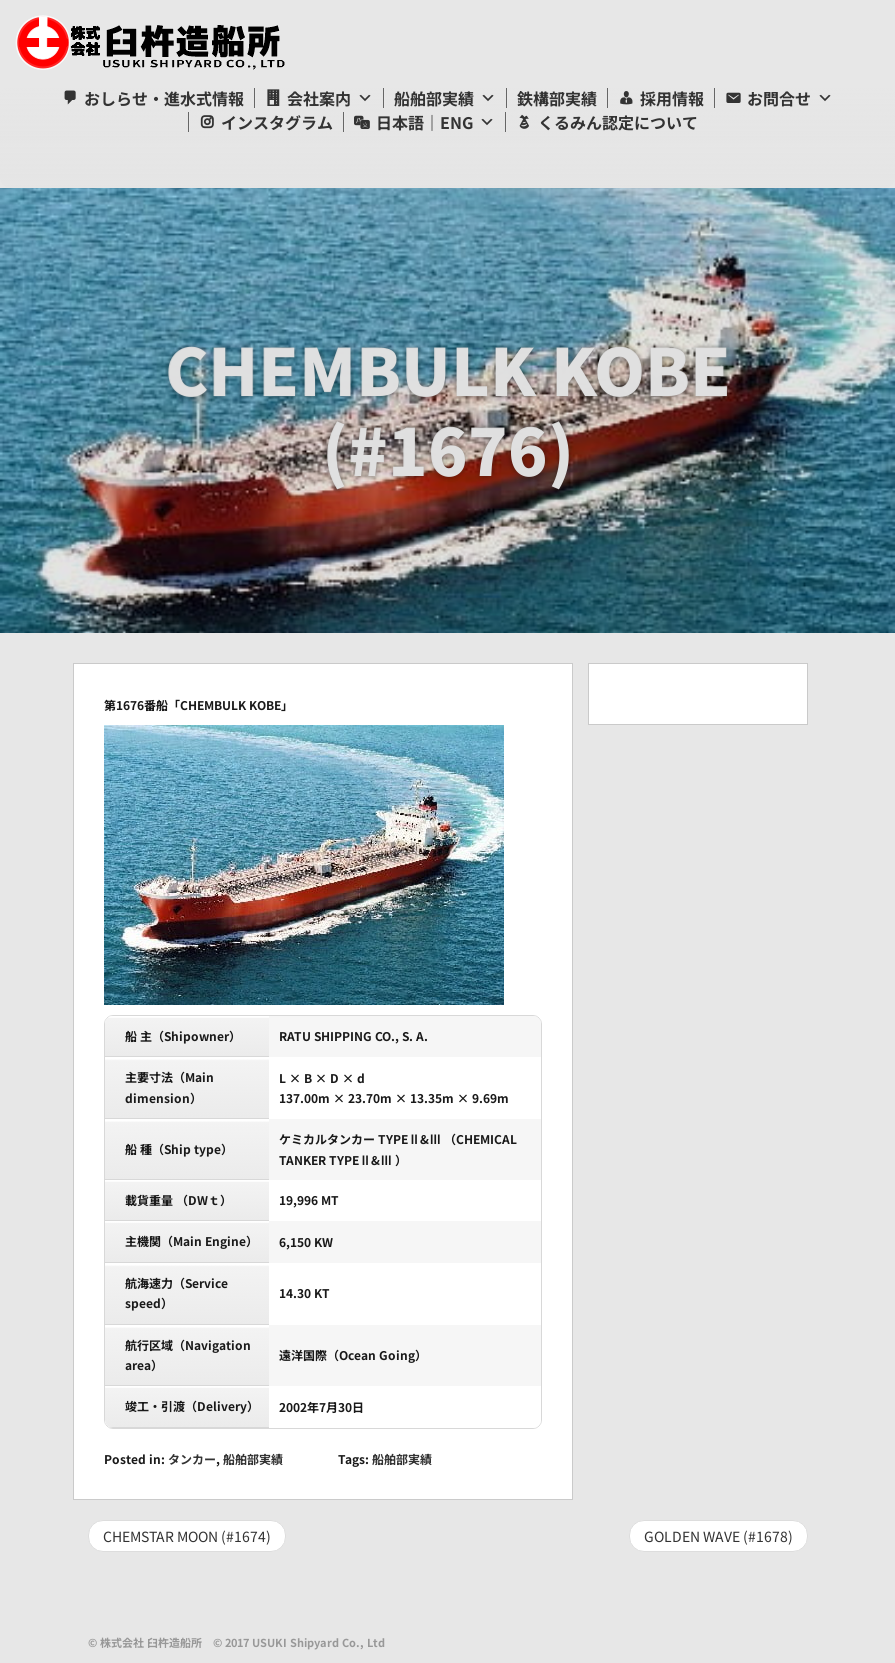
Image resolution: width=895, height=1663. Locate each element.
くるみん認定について (618, 122)
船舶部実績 (434, 98)
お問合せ (779, 98)
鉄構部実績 (557, 98)
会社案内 (319, 98)
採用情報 (672, 98)
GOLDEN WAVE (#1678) (718, 1536)
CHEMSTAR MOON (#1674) (187, 1536)
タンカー (192, 1458)
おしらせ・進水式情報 (164, 98)
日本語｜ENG (424, 122)
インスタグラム (277, 122)
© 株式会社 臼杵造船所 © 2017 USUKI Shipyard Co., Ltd (236, 1642)
